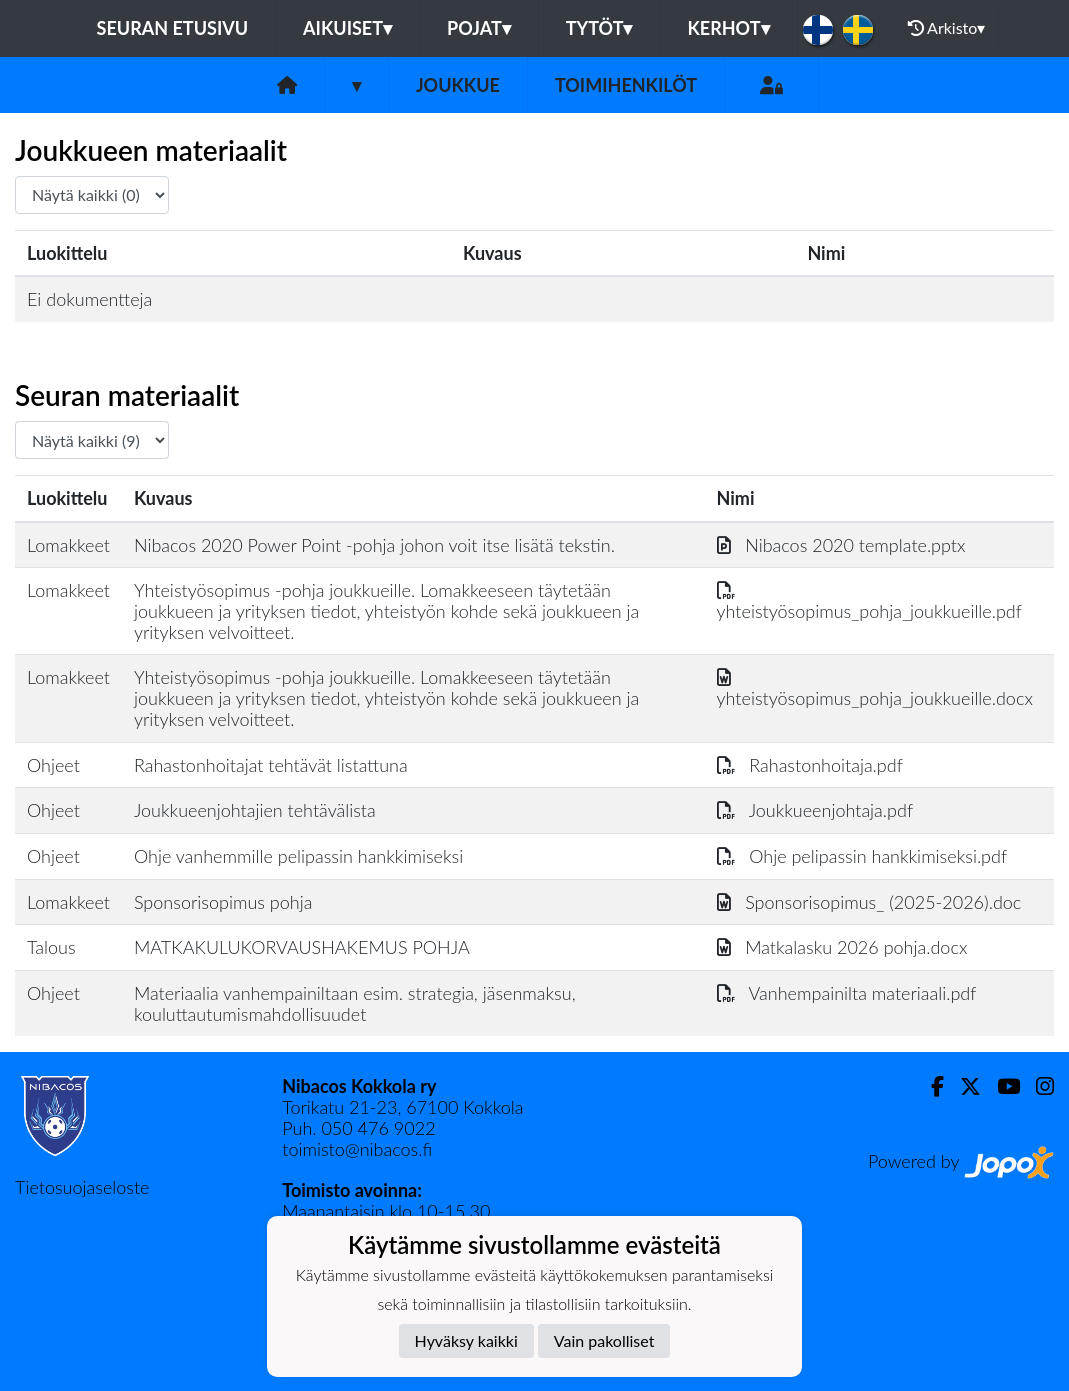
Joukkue (458, 85)
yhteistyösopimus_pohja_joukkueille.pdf (869, 600)
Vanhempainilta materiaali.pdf (847, 993)
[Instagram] (1037, 1086)
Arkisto (947, 28)
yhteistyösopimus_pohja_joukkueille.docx (875, 687)
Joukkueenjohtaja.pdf (815, 810)
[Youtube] (1000, 1086)
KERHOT (728, 28)
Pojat (479, 28)
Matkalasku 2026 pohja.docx (842, 947)
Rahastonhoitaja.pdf (810, 765)
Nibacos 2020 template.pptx (841, 545)
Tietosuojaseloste (82, 1187)
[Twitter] (962, 1086)
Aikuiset (347, 28)
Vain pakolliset (604, 1340)
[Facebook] (929, 1086)
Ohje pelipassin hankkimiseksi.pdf (862, 856)
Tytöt (599, 28)
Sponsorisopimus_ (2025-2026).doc (869, 902)
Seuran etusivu (173, 28)
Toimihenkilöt (626, 85)
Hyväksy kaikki (466, 1340)
